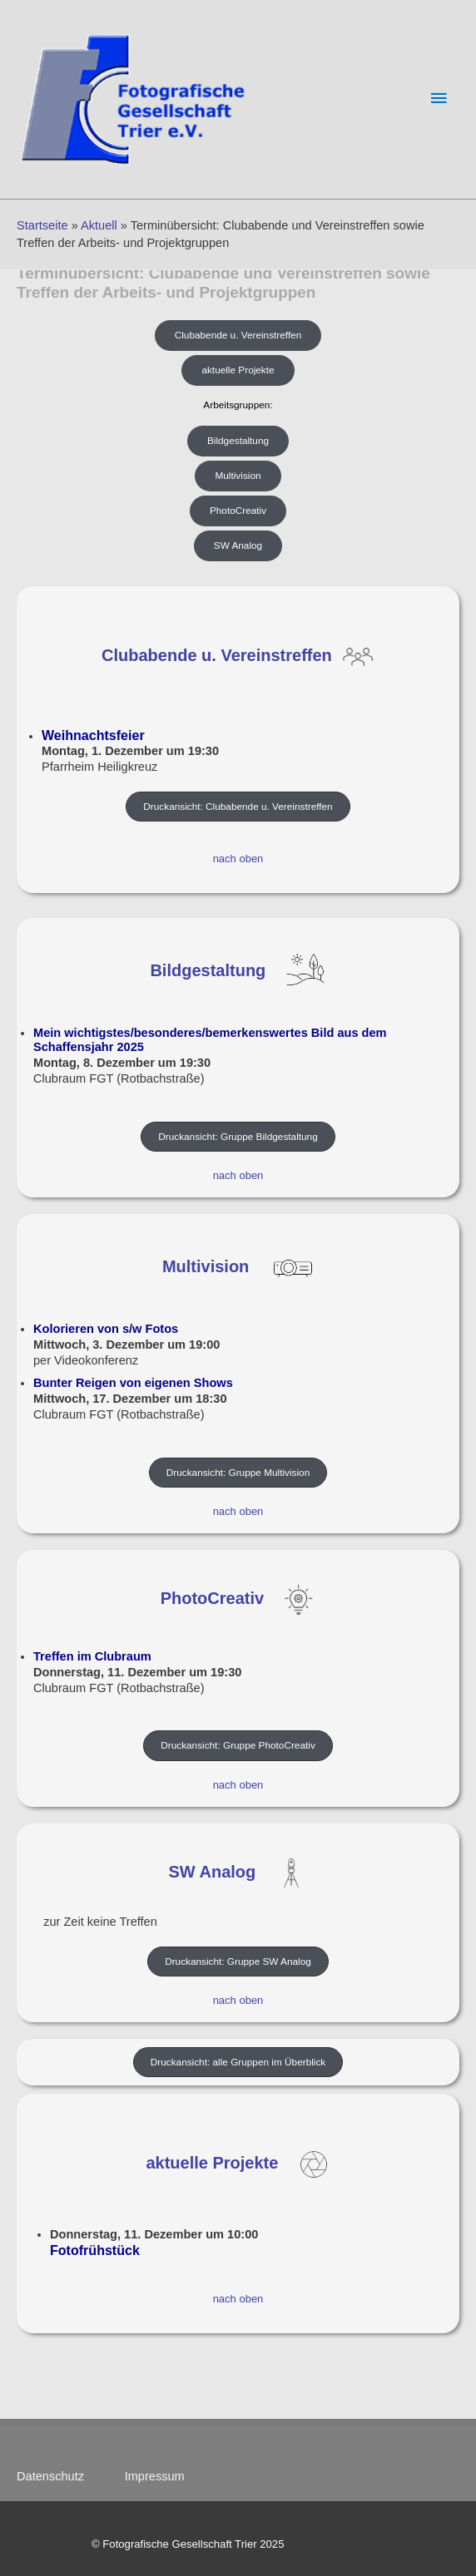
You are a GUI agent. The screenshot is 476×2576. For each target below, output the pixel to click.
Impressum (155, 2476)
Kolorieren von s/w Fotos (105, 1328)
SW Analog (211, 1872)
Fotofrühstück (95, 2250)
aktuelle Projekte (212, 2163)
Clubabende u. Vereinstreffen (217, 655)
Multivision (205, 1267)
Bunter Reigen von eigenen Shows (133, 1382)
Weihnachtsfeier (93, 735)
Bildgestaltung (207, 970)
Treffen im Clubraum (92, 1656)
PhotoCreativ (212, 1599)
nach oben (238, 858)
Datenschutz (59, 2476)
